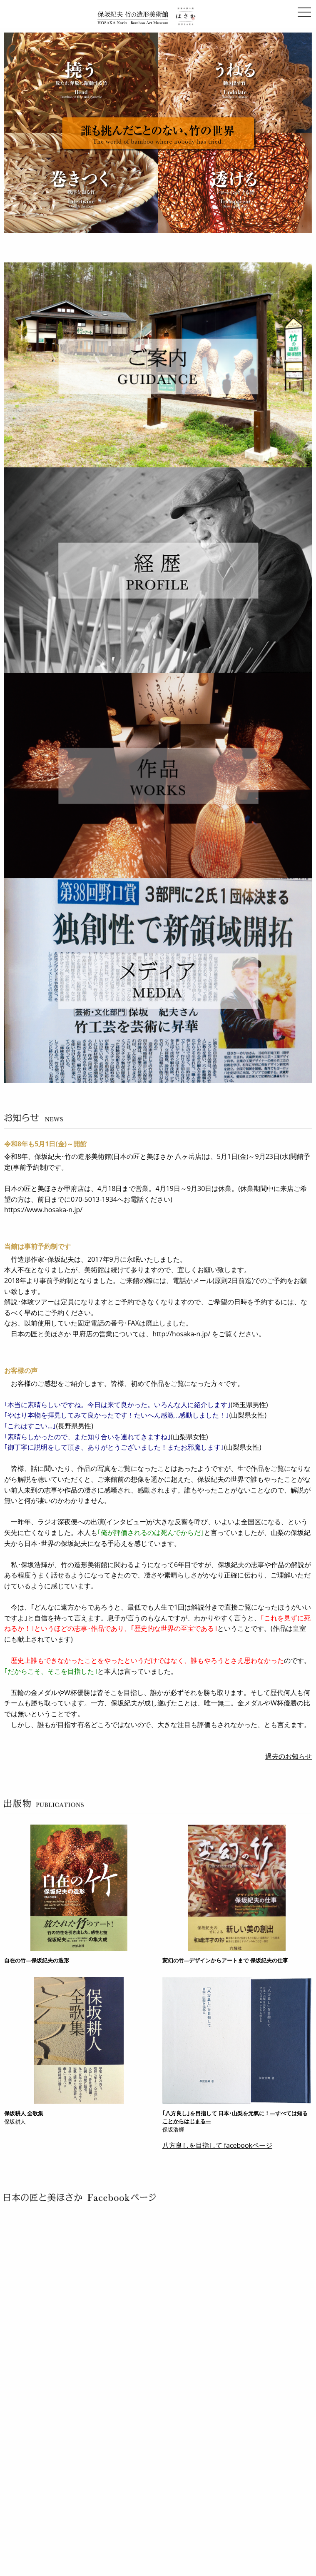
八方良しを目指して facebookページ (217, 2145)
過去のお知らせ (288, 1756)
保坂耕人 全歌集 (23, 2113)
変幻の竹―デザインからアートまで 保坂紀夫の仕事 (225, 1960)
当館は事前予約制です (37, 1246)
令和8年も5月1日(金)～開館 (45, 1143)
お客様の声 (20, 1370)
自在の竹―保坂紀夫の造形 (36, 1960)
